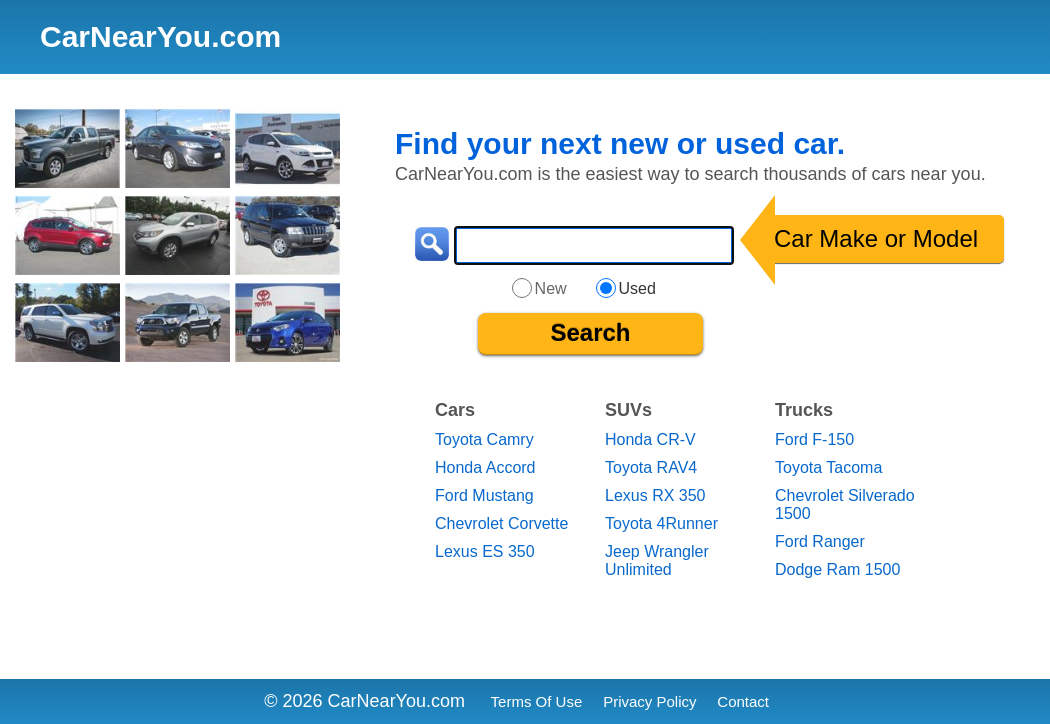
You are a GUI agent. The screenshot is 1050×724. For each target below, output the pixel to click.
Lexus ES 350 (485, 551)
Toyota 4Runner (661, 523)
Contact (743, 701)
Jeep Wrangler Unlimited (657, 560)
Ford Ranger (820, 541)
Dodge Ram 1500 (837, 569)
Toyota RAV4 (651, 467)
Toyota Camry (484, 439)
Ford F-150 (814, 439)
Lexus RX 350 (655, 495)
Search (590, 332)
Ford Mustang (484, 495)
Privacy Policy (649, 701)
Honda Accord (485, 467)
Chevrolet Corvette (501, 523)
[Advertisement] (183, 525)
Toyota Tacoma (828, 467)
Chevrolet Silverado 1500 (845, 504)
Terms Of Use (537, 701)
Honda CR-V (650, 439)
